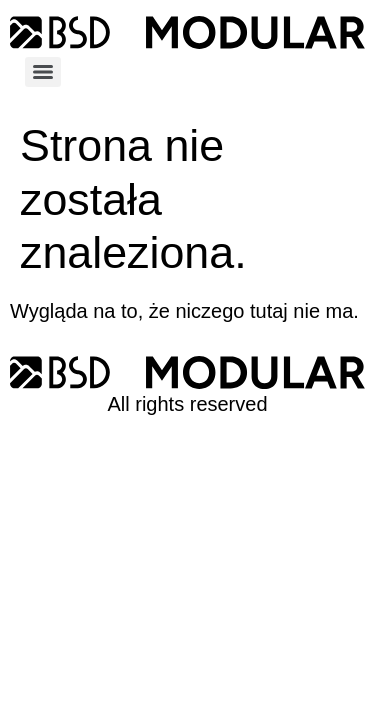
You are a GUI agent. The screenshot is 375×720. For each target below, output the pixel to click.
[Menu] (43, 72)
